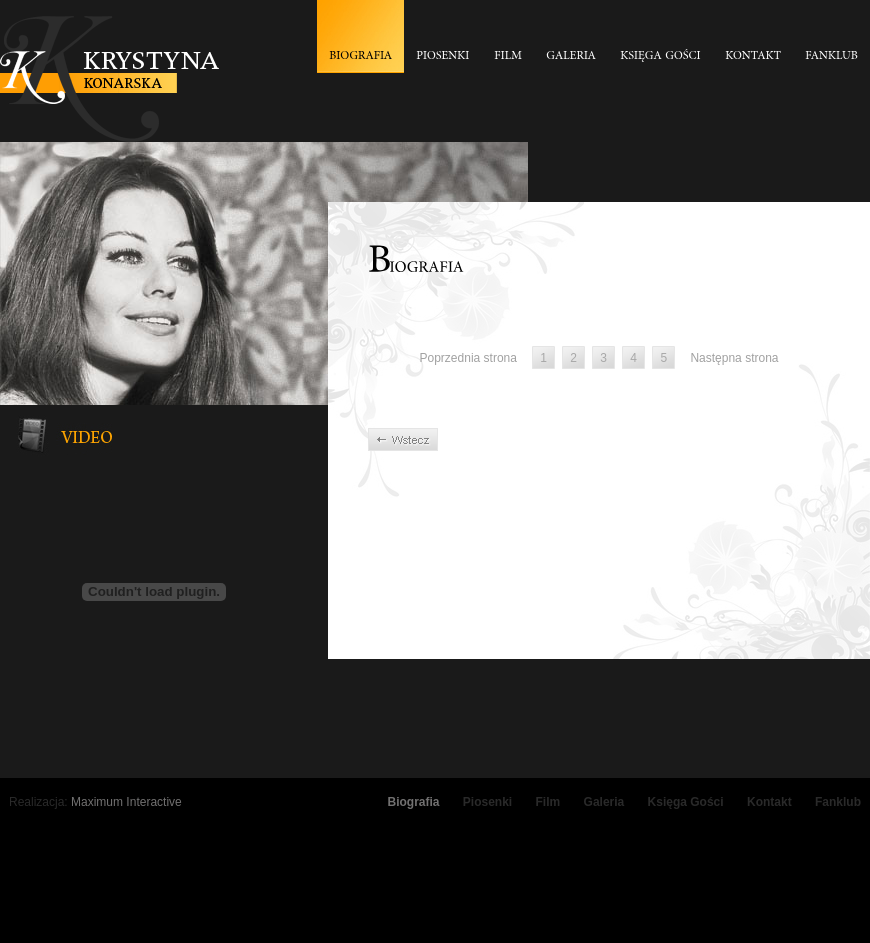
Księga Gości (686, 802)
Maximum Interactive (126, 802)
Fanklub (838, 802)
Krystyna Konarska (109, 79)
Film (548, 802)
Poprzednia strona (468, 358)
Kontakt (769, 802)
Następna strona (734, 358)
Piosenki (487, 802)
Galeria (604, 802)
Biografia (413, 802)
